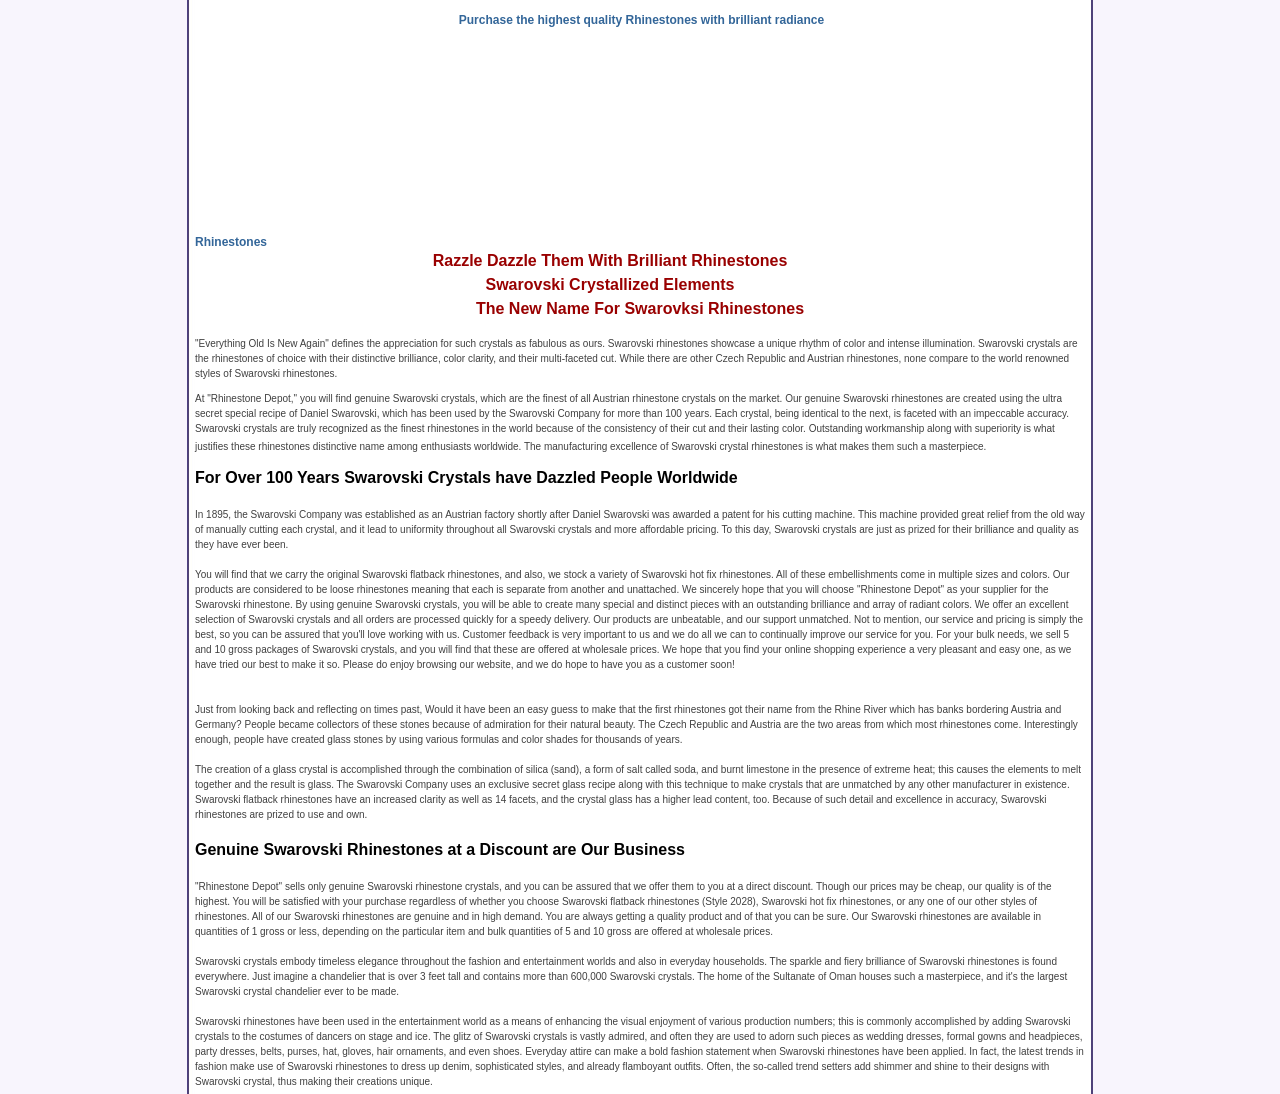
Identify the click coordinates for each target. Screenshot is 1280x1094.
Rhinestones (231, 242)
